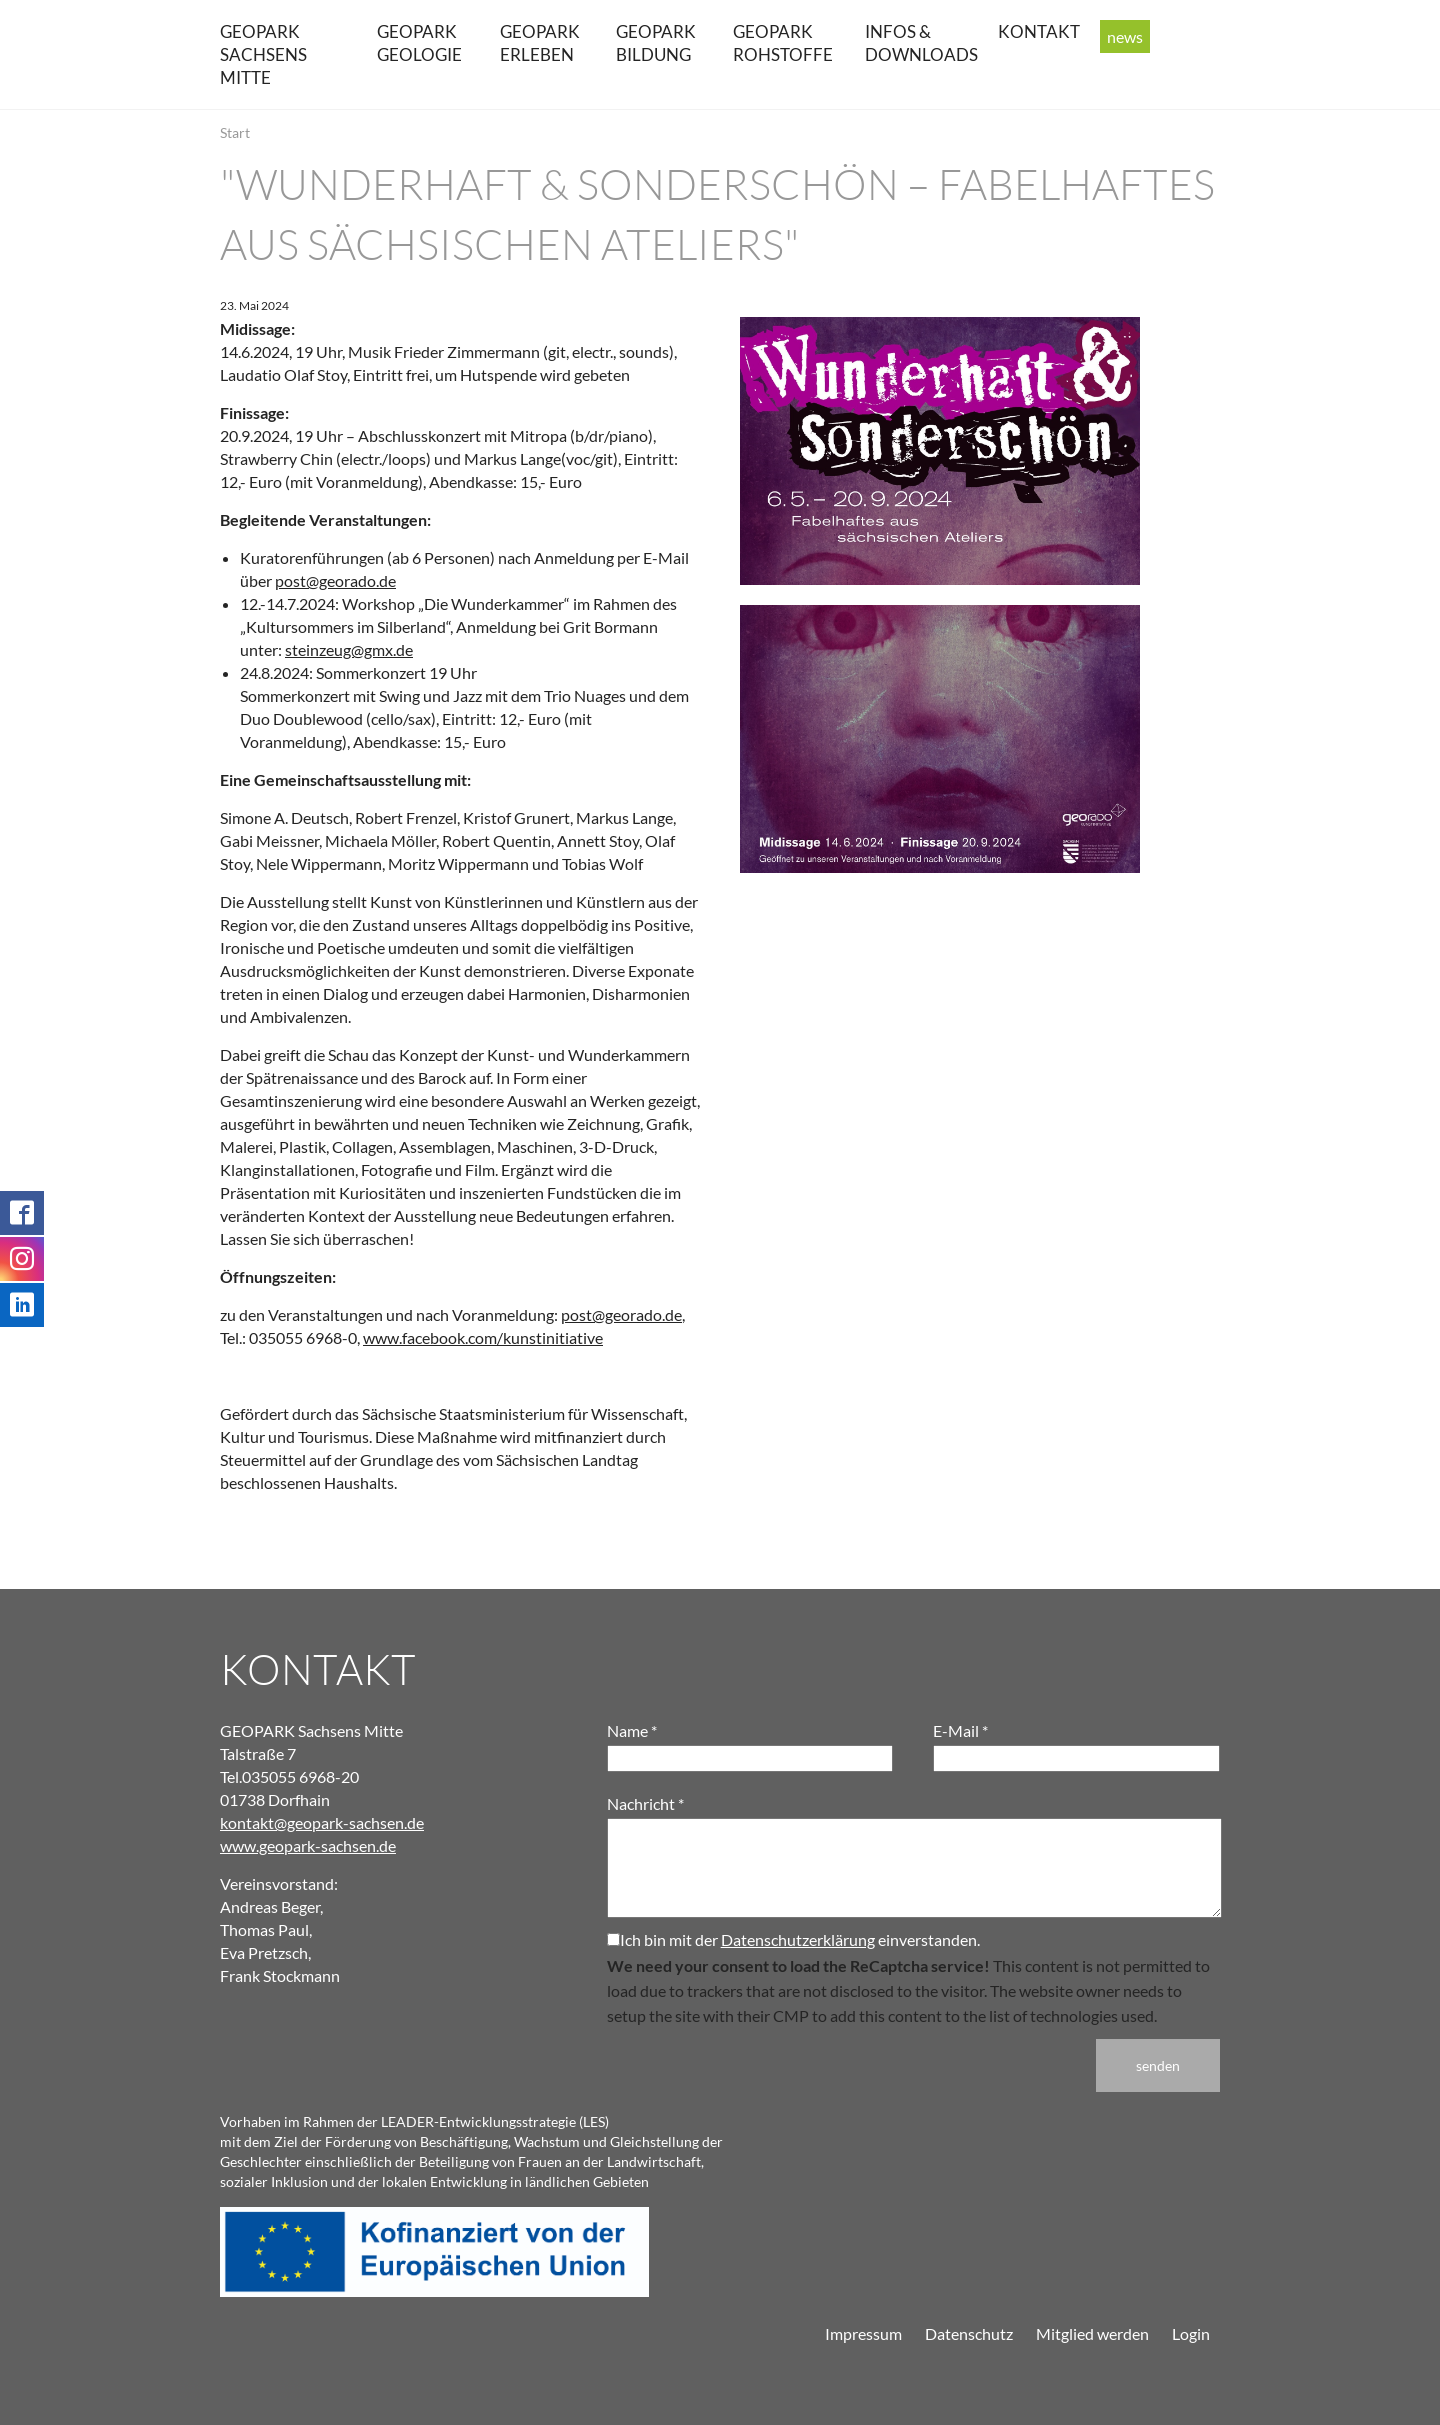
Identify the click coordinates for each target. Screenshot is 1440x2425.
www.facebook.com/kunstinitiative (483, 1337)
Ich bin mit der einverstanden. (793, 1939)
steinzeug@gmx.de (349, 649)
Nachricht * (645, 1803)
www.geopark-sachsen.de (308, 1845)
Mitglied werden (1092, 2333)
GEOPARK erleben (540, 43)
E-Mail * (960, 1730)
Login (1191, 2333)
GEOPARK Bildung (656, 43)
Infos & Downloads (921, 43)
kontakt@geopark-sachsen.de (322, 1822)
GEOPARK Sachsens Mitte (263, 54)
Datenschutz (969, 2333)
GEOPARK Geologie (419, 43)
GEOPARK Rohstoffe (783, 43)
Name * (632, 1730)
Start (235, 132)
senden (1158, 2065)
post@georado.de (335, 580)
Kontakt (1039, 31)
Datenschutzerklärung (798, 1939)
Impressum (863, 2333)
